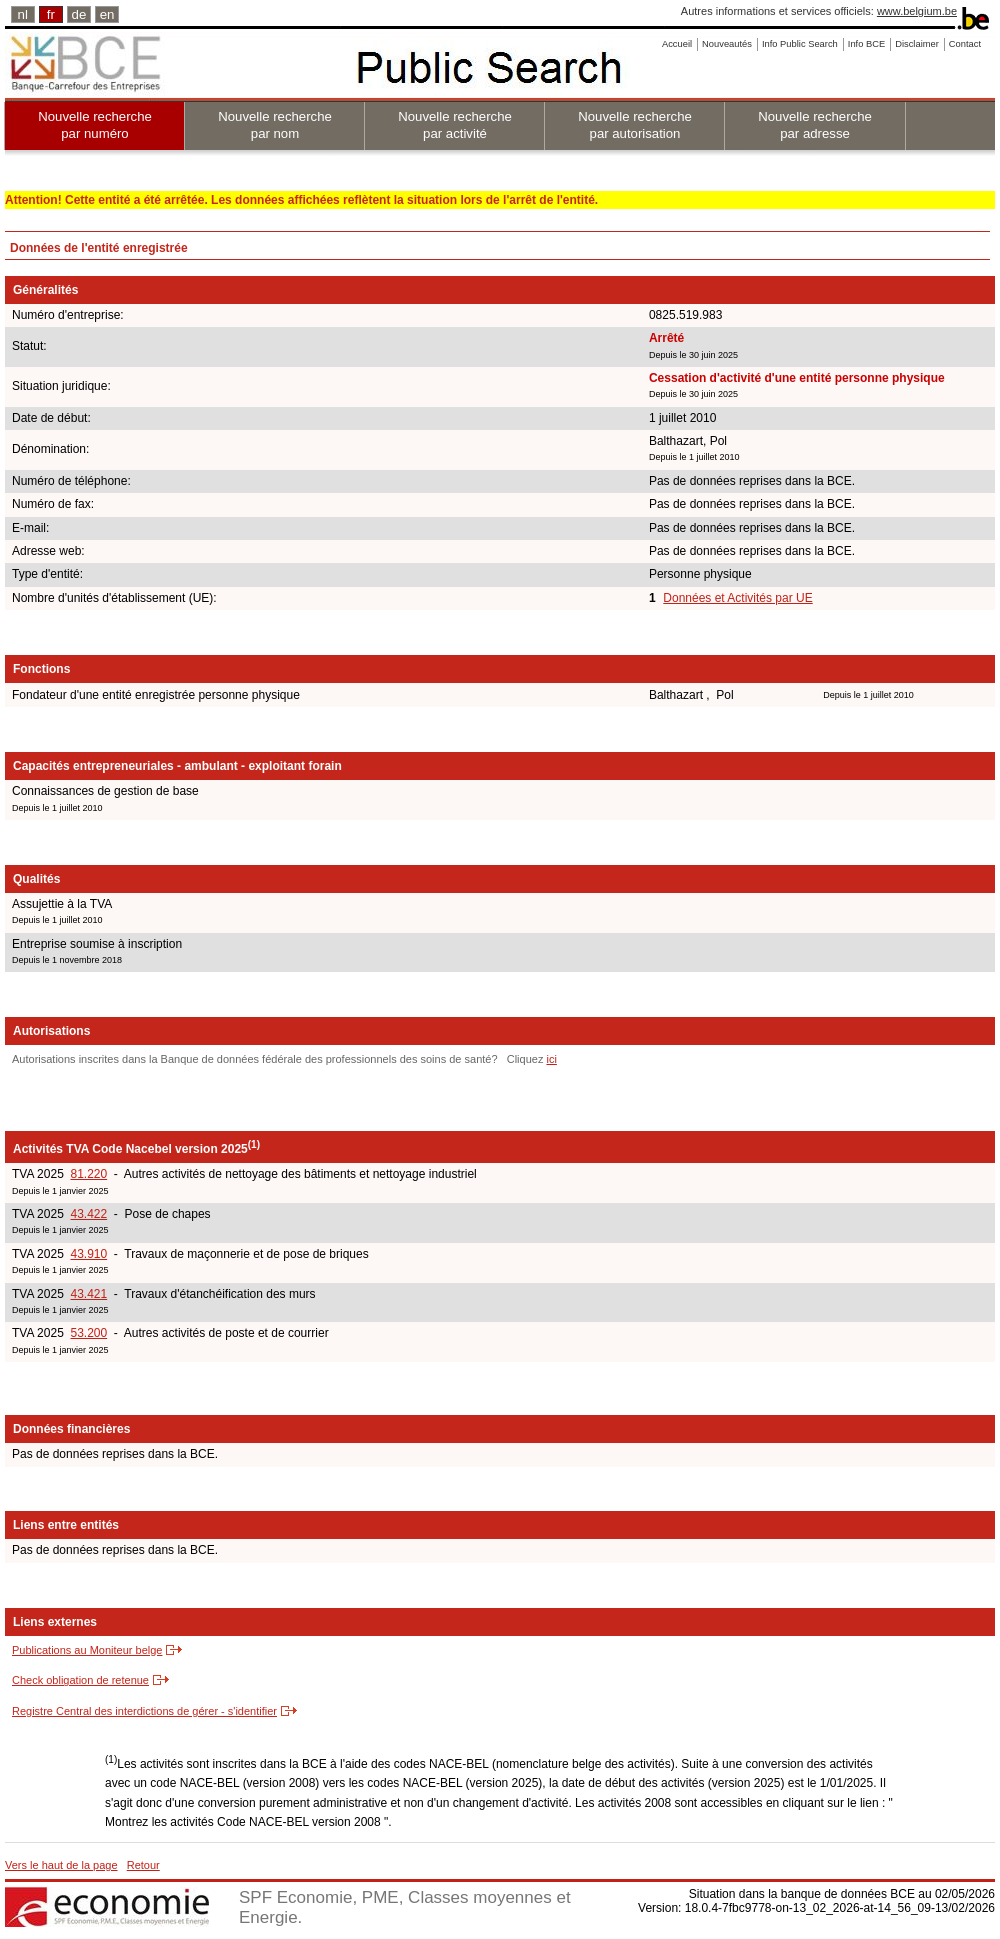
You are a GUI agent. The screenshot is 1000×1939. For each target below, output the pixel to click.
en (107, 14)
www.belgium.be (917, 11)
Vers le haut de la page (61, 1865)
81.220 (88, 1174)
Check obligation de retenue (80, 1680)
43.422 (88, 1214)
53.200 (88, 1333)
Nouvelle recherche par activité (455, 125)
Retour (143, 1865)
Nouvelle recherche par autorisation (635, 125)
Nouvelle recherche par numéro (95, 125)
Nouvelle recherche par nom (275, 125)
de (79, 14)
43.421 (88, 1294)
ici (551, 1059)
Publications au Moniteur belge (87, 1650)
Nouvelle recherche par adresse (815, 125)
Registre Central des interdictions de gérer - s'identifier (144, 1711)
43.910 (88, 1254)
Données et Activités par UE (737, 598)
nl (23, 14)
